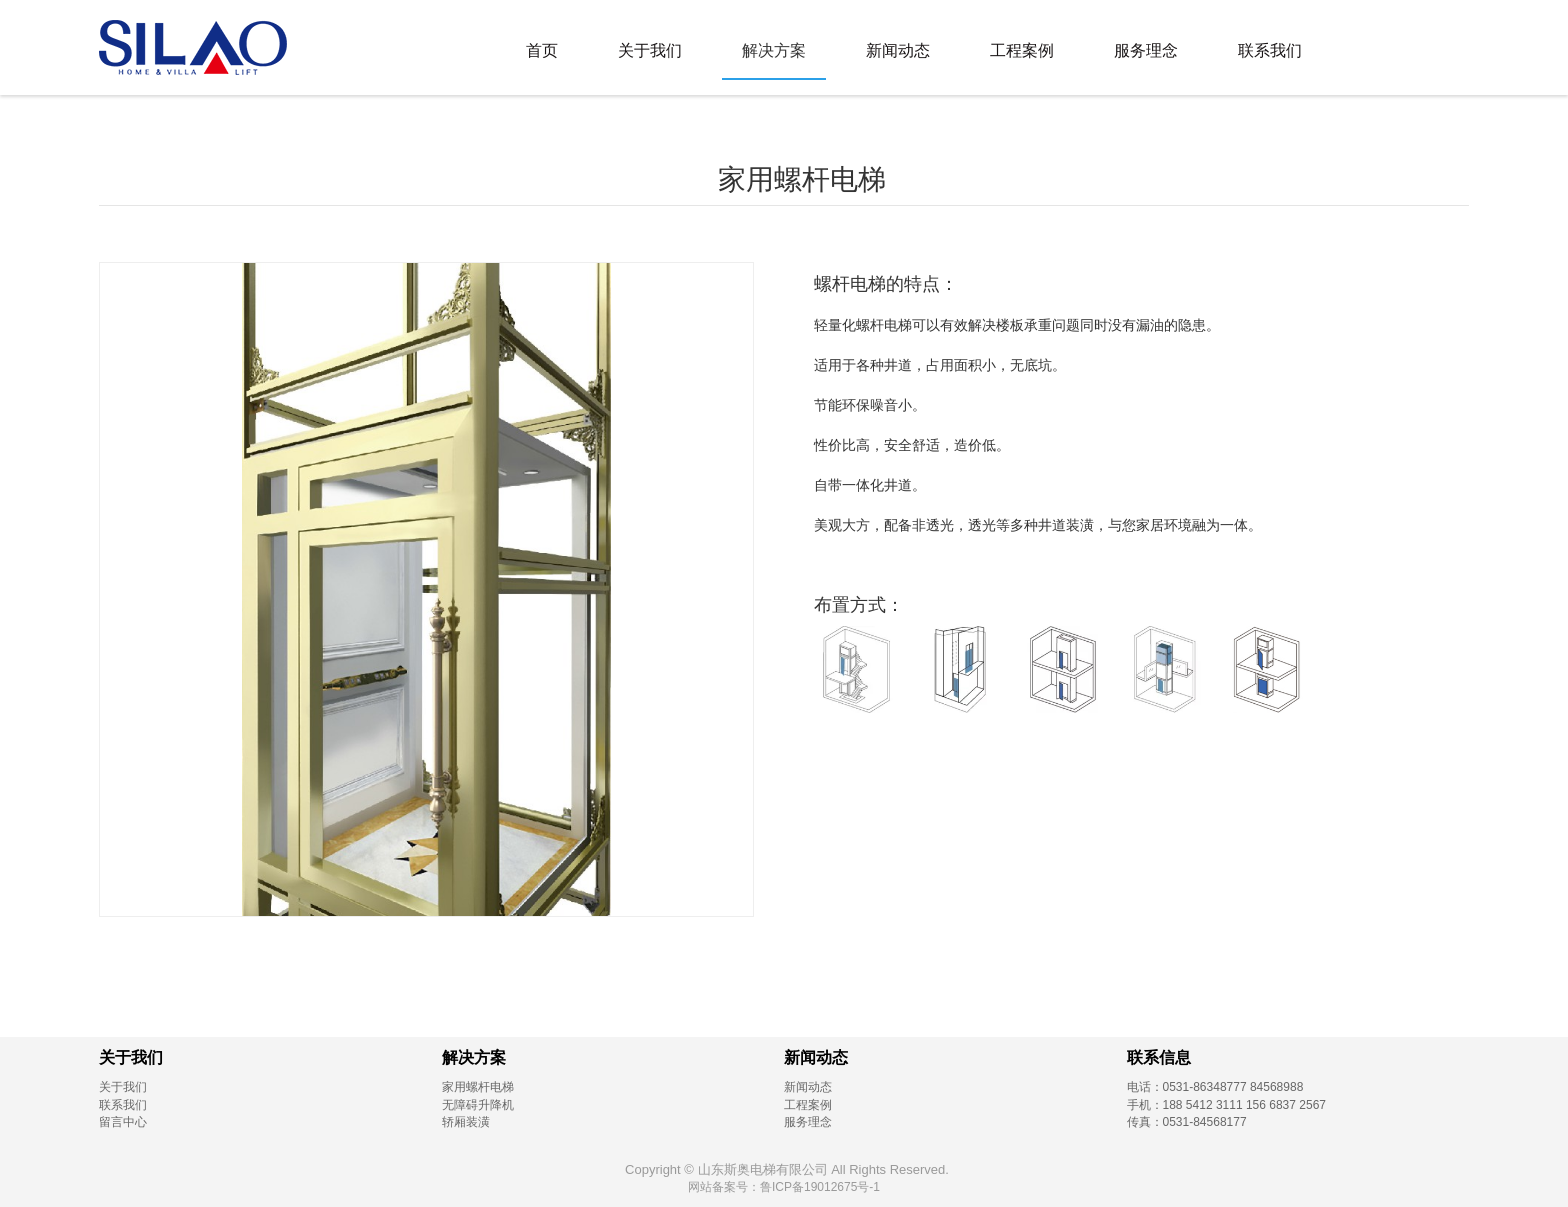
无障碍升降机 (478, 1105)
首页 (542, 50)
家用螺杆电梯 (478, 1087)
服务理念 (1146, 50)
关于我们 (650, 50)
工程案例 (1022, 50)
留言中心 (123, 1122)
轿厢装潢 (466, 1122)
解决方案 (774, 50)
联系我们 (1270, 50)
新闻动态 (898, 50)
